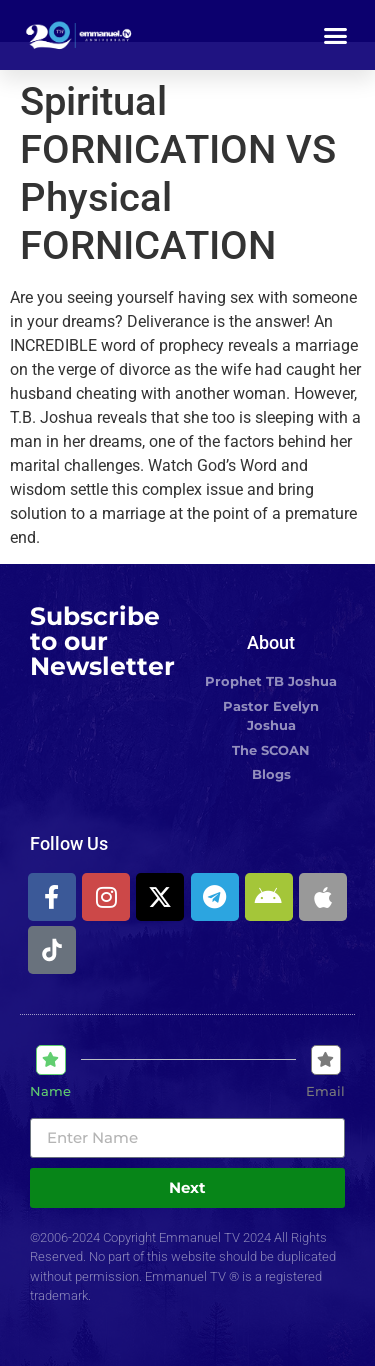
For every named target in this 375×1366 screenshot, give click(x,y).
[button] (336, 35)
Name (50, 1091)
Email (325, 1091)
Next (187, 1187)
